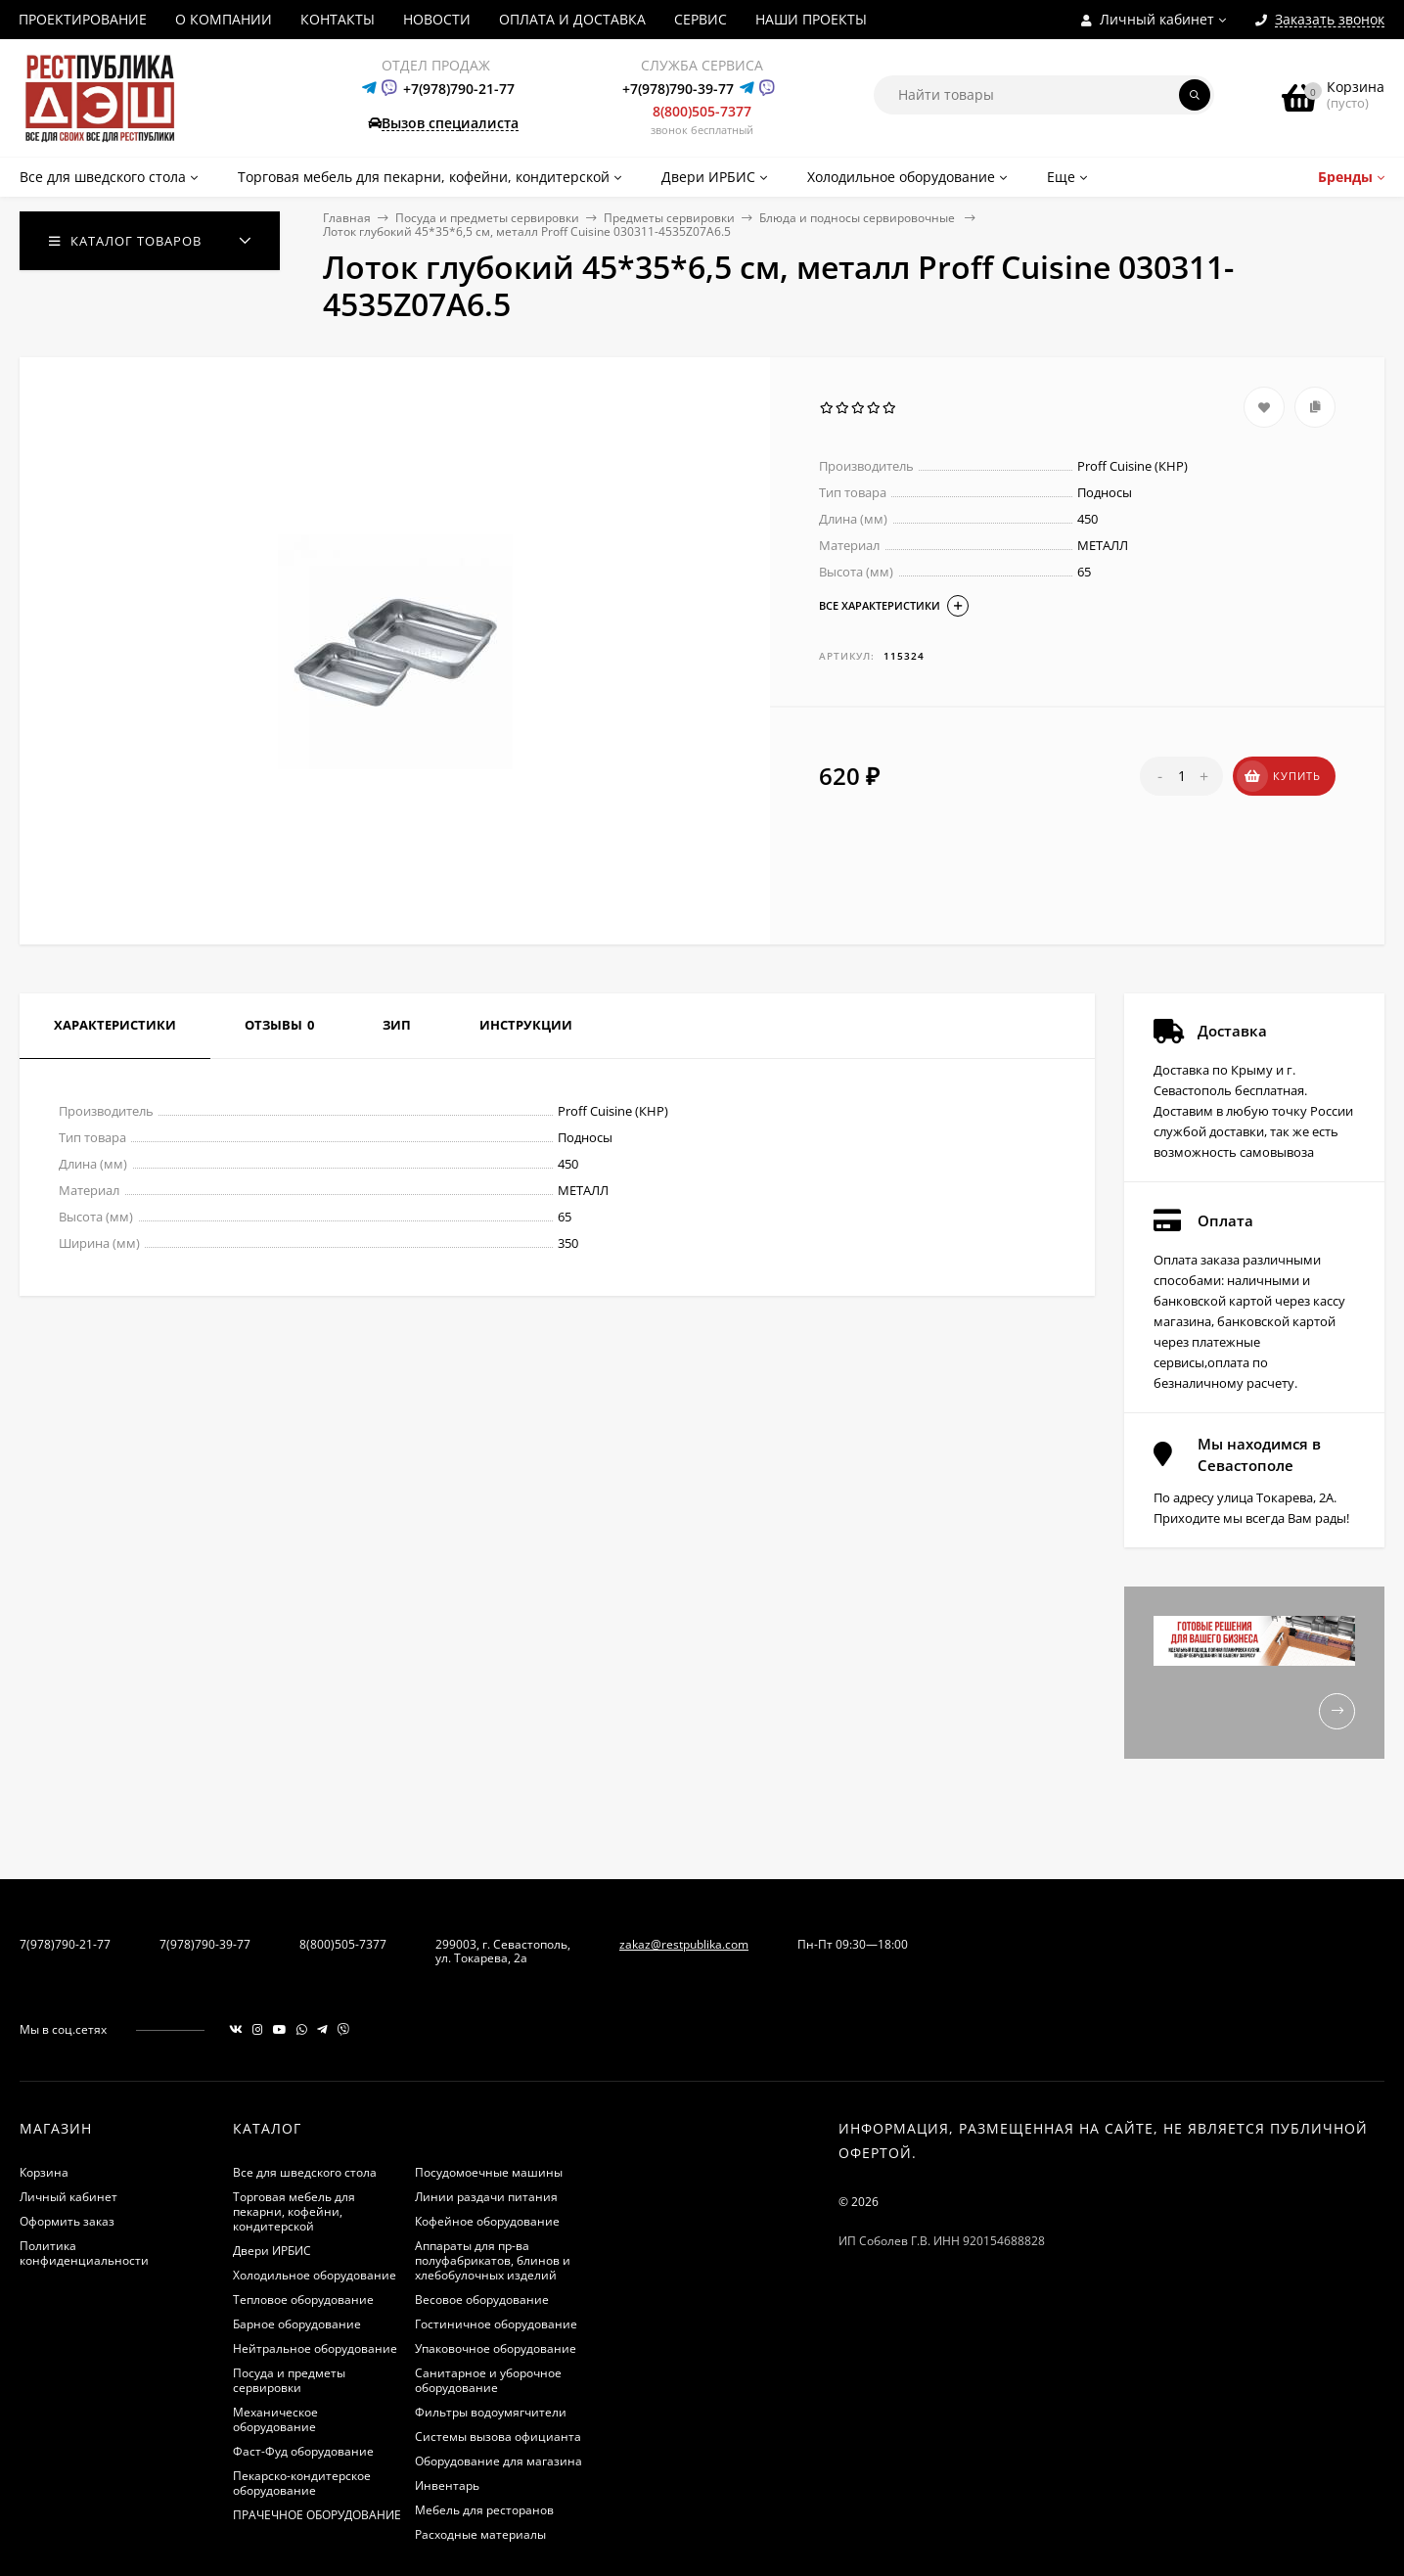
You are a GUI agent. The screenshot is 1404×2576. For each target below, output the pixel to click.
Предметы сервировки (669, 217)
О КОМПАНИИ (223, 19)
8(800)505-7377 (702, 111)
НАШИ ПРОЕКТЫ (811, 19)
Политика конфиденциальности (84, 2253)
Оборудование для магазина (498, 2461)
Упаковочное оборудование (495, 2348)
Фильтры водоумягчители (490, 2412)
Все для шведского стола (305, 2172)
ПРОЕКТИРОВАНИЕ (83, 19)
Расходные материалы (480, 2534)
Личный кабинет (68, 2196)
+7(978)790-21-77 (459, 88)
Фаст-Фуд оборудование (303, 2451)
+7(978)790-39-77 (678, 88)
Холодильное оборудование (314, 2275)
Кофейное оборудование (487, 2221)
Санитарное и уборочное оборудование (488, 2380)
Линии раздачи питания (486, 2196)
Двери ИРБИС (272, 2250)
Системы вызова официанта (498, 2436)
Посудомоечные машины (489, 2172)
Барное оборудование (297, 2324)
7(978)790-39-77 (204, 1944)
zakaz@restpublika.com (683, 1944)
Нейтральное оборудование (315, 2348)
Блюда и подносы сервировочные (858, 217)
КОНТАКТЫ (337, 19)
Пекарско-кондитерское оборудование (302, 2483)
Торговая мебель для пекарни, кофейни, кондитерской (294, 2211)
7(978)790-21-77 (65, 1944)
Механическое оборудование (275, 2419)
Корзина (44, 2172)
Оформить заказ (67, 2221)
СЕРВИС (700, 19)
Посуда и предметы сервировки (487, 217)
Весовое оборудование (482, 2299)
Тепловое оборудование (303, 2299)
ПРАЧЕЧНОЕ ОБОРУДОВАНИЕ (317, 2515)
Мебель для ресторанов (484, 2510)
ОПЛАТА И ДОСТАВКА (572, 19)
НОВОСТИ (437, 19)
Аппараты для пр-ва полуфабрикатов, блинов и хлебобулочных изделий (492, 2260)
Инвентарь (447, 2485)
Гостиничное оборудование (496, 2324)
